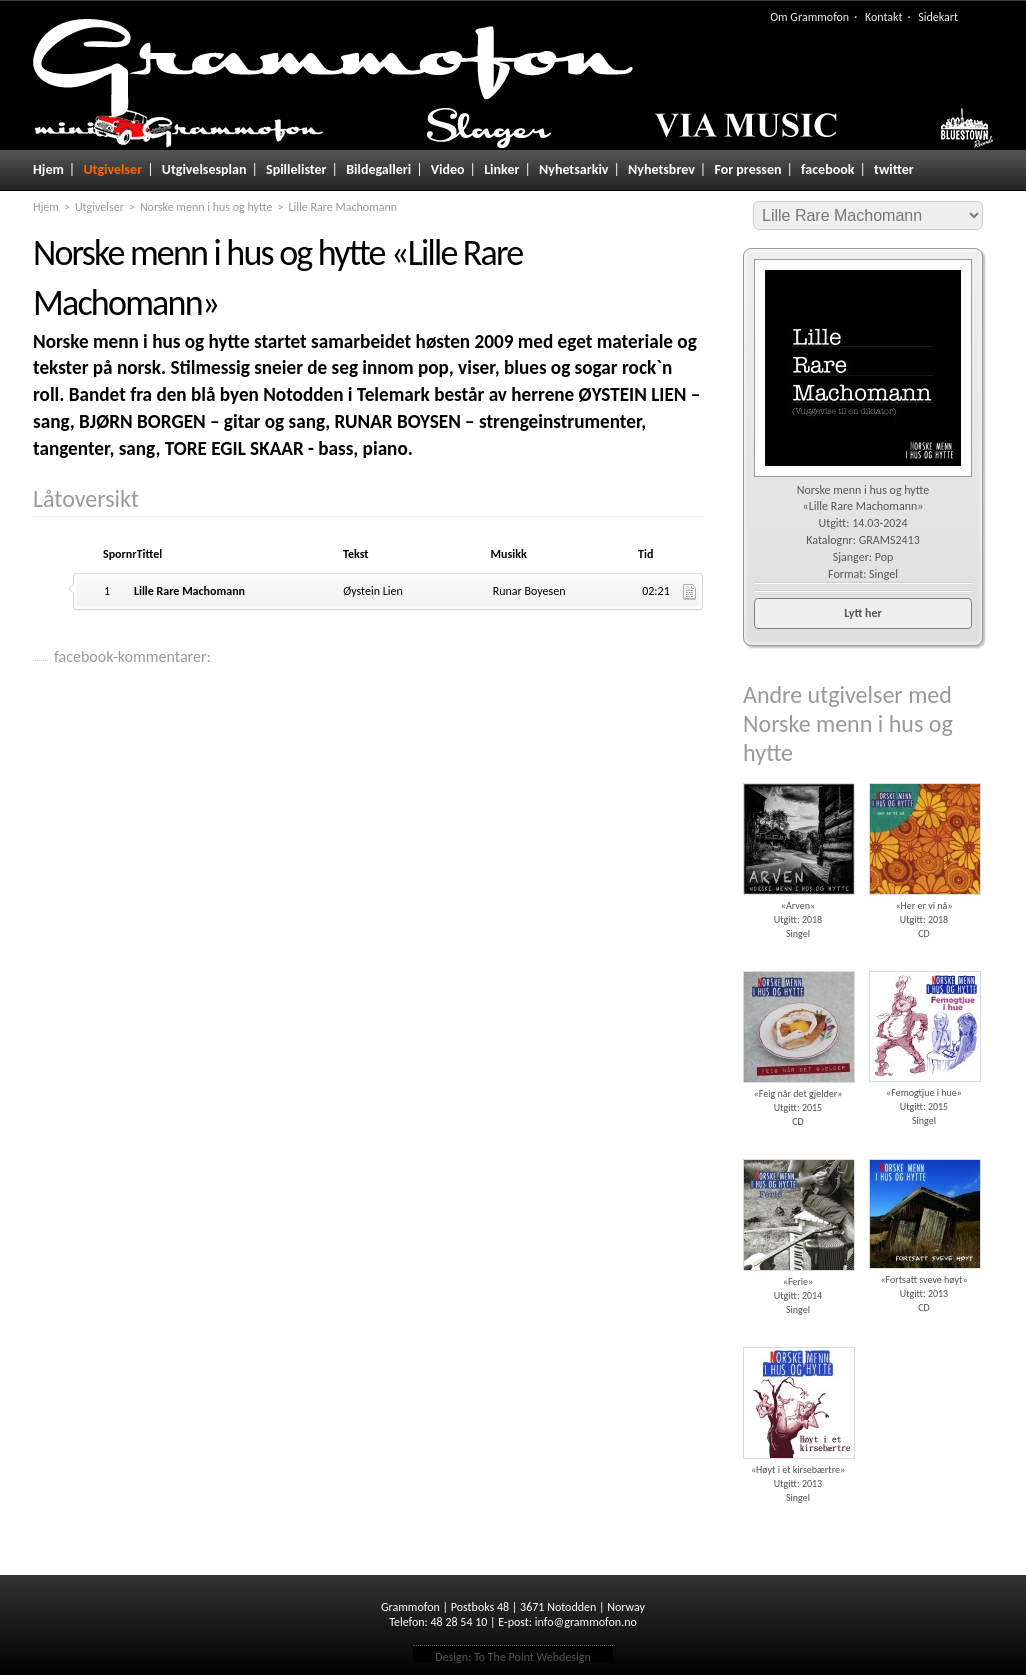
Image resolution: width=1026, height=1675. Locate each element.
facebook (827, 169)
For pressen (747, 169)
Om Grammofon (809, 17)
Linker (501, 169)
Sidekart (938, 17)
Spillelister (296, 169)
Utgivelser (112, 169)
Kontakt (884, 17)
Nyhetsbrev (661, 169)
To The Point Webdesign (532, 1657)
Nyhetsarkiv (573, 169)
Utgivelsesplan (204, 169)
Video (448, 169)
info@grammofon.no (586, 1622)
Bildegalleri (378, 169)
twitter (894, 169)
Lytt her (863, 613)
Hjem (48, 169)
